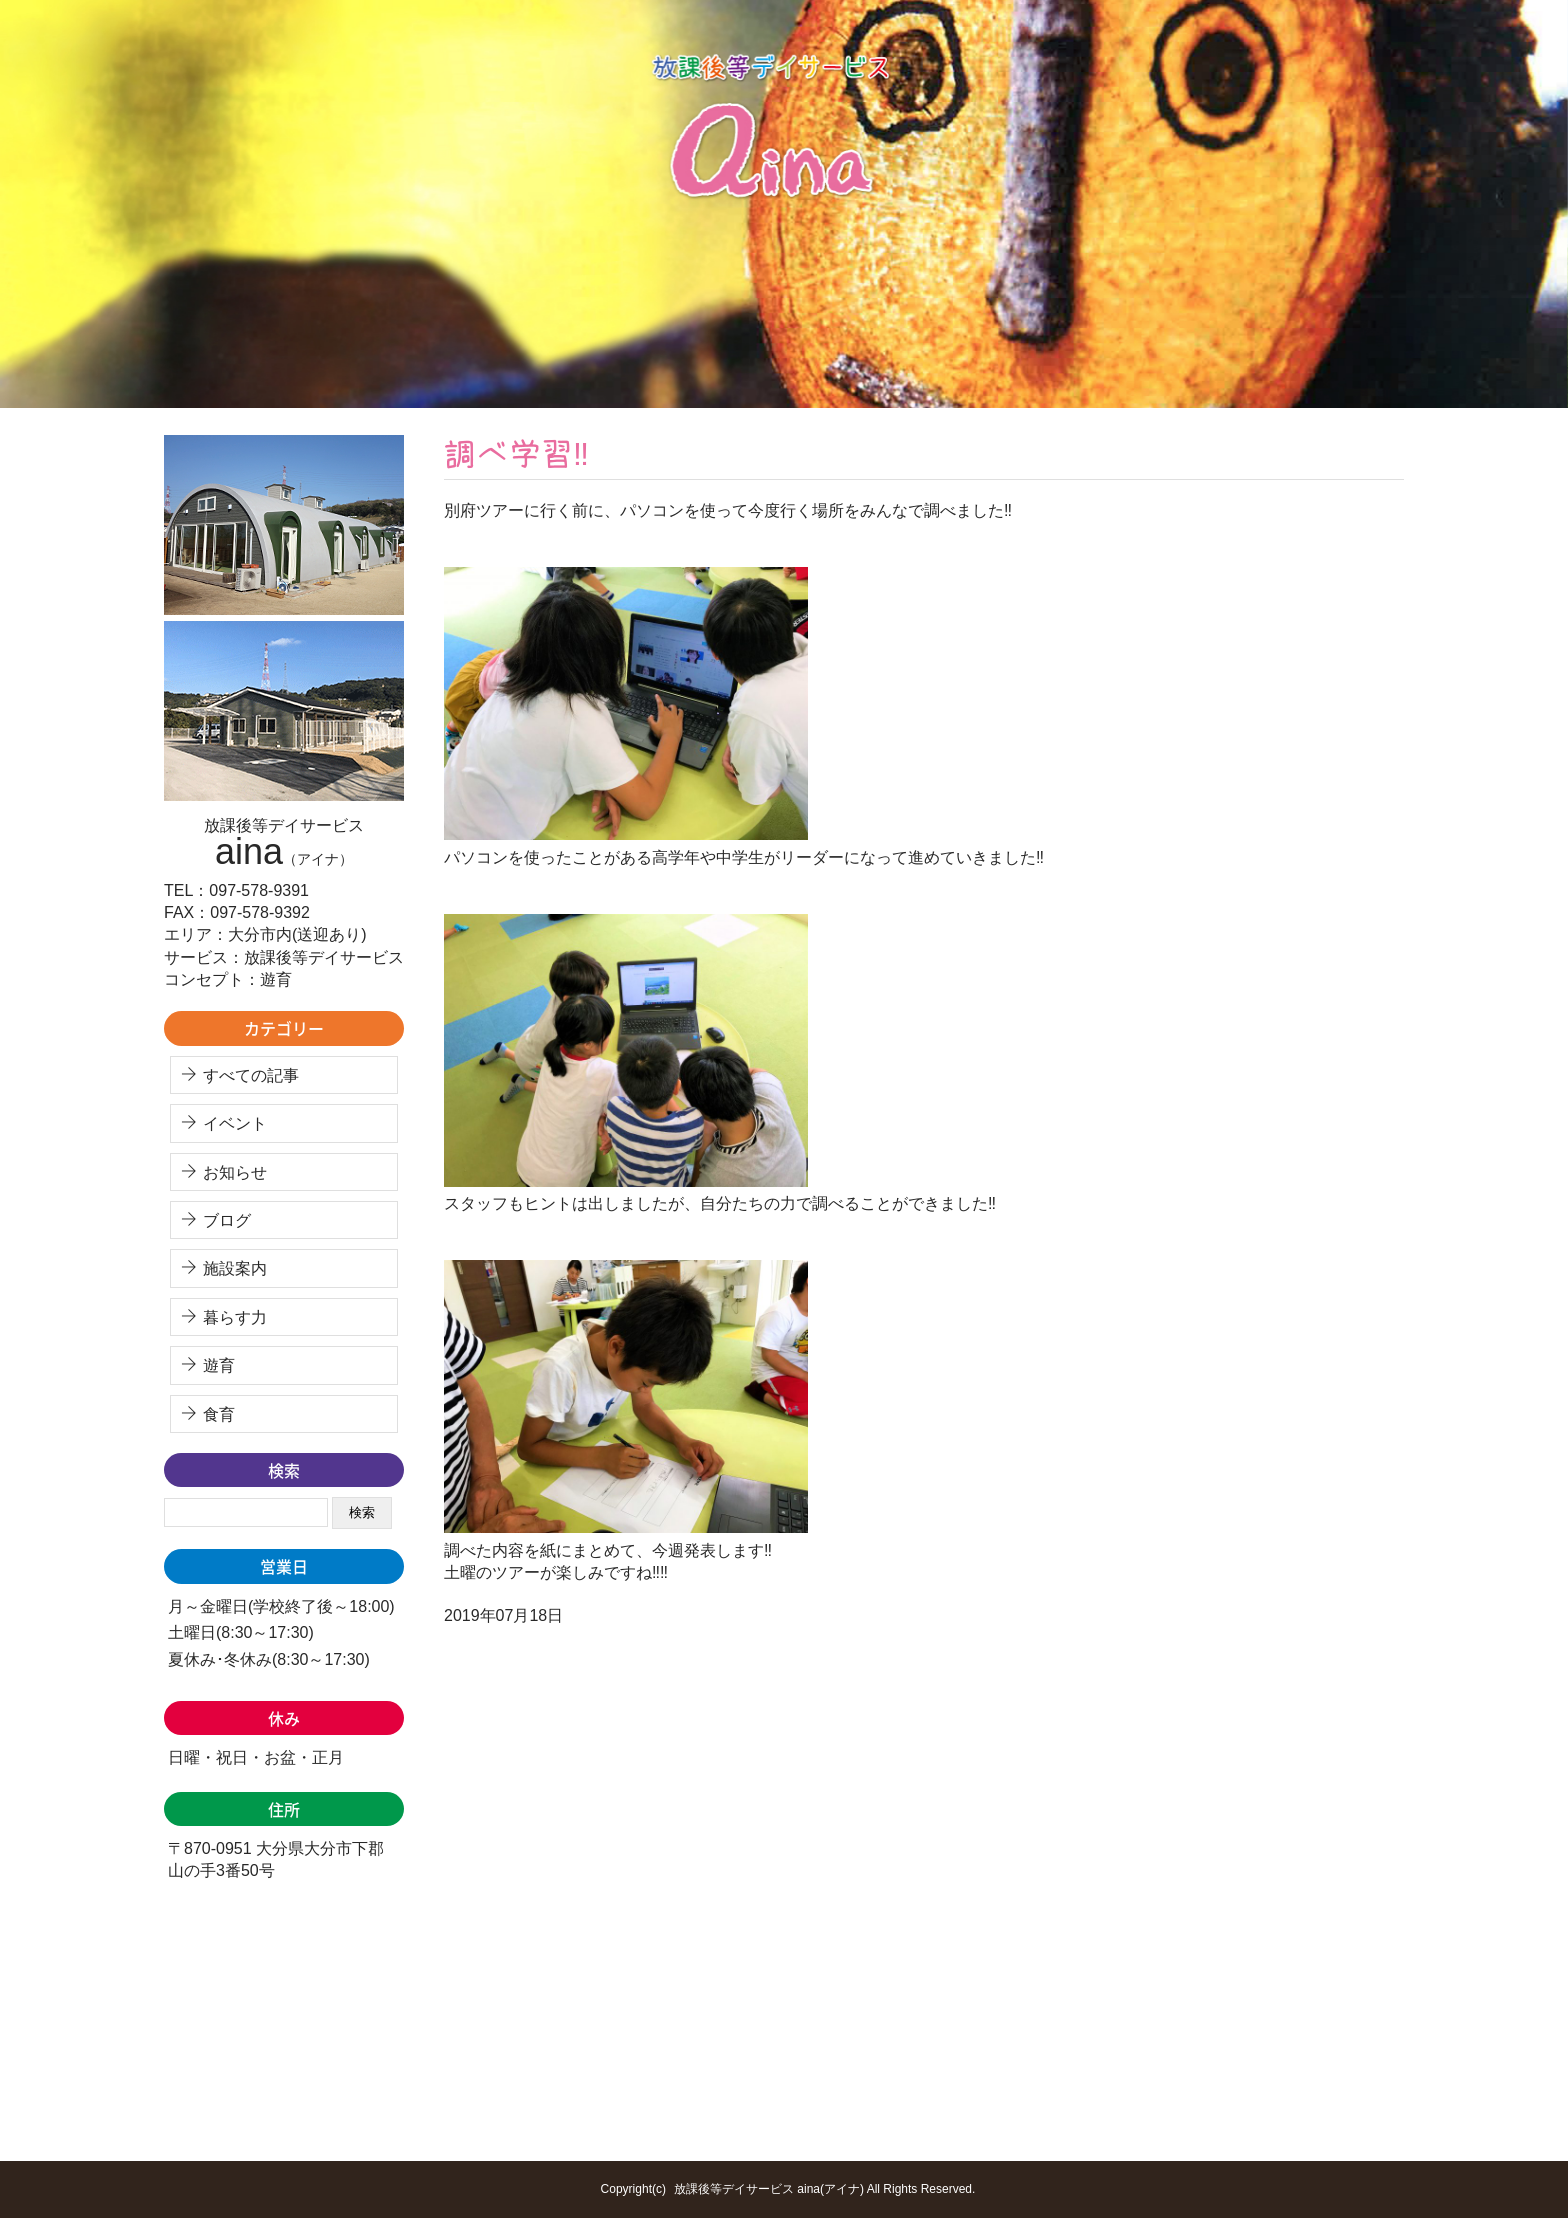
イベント (235, 1123)
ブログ (227, 1220)
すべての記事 (251, 1075)
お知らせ (235, 1172)
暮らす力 (235, 1317)
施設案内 (235, 1268)
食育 (219, 1414)
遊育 (219, 1365)
